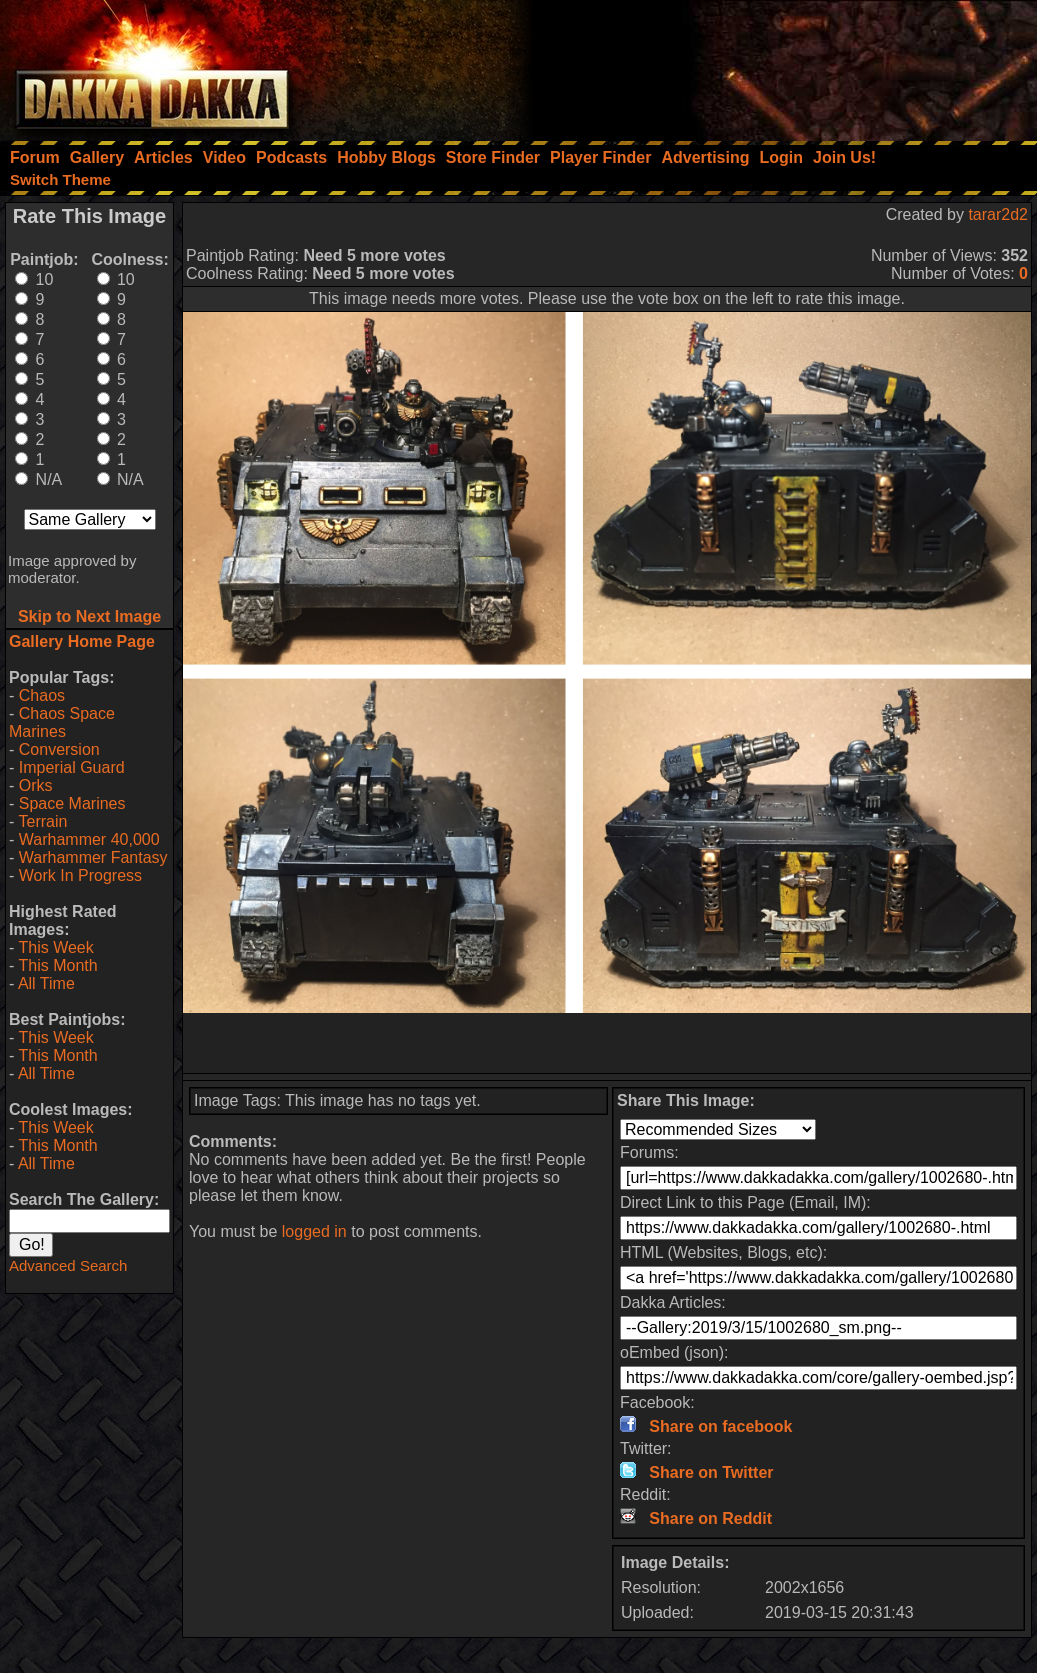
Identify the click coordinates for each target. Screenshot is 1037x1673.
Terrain (42, 821)
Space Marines (72, 803)
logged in (314, 1231)
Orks (36, 785)
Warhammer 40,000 (89, 839)
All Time (46, 983)
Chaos (42, 695)
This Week (55, 947)
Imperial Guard (72, 767)
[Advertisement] (768, 65)
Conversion (59, 749)
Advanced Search (68, 1265)
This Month (57, 965)
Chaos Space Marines (62, 722)
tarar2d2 (998, 214)
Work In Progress (80, 875)
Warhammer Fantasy (93, 857)
